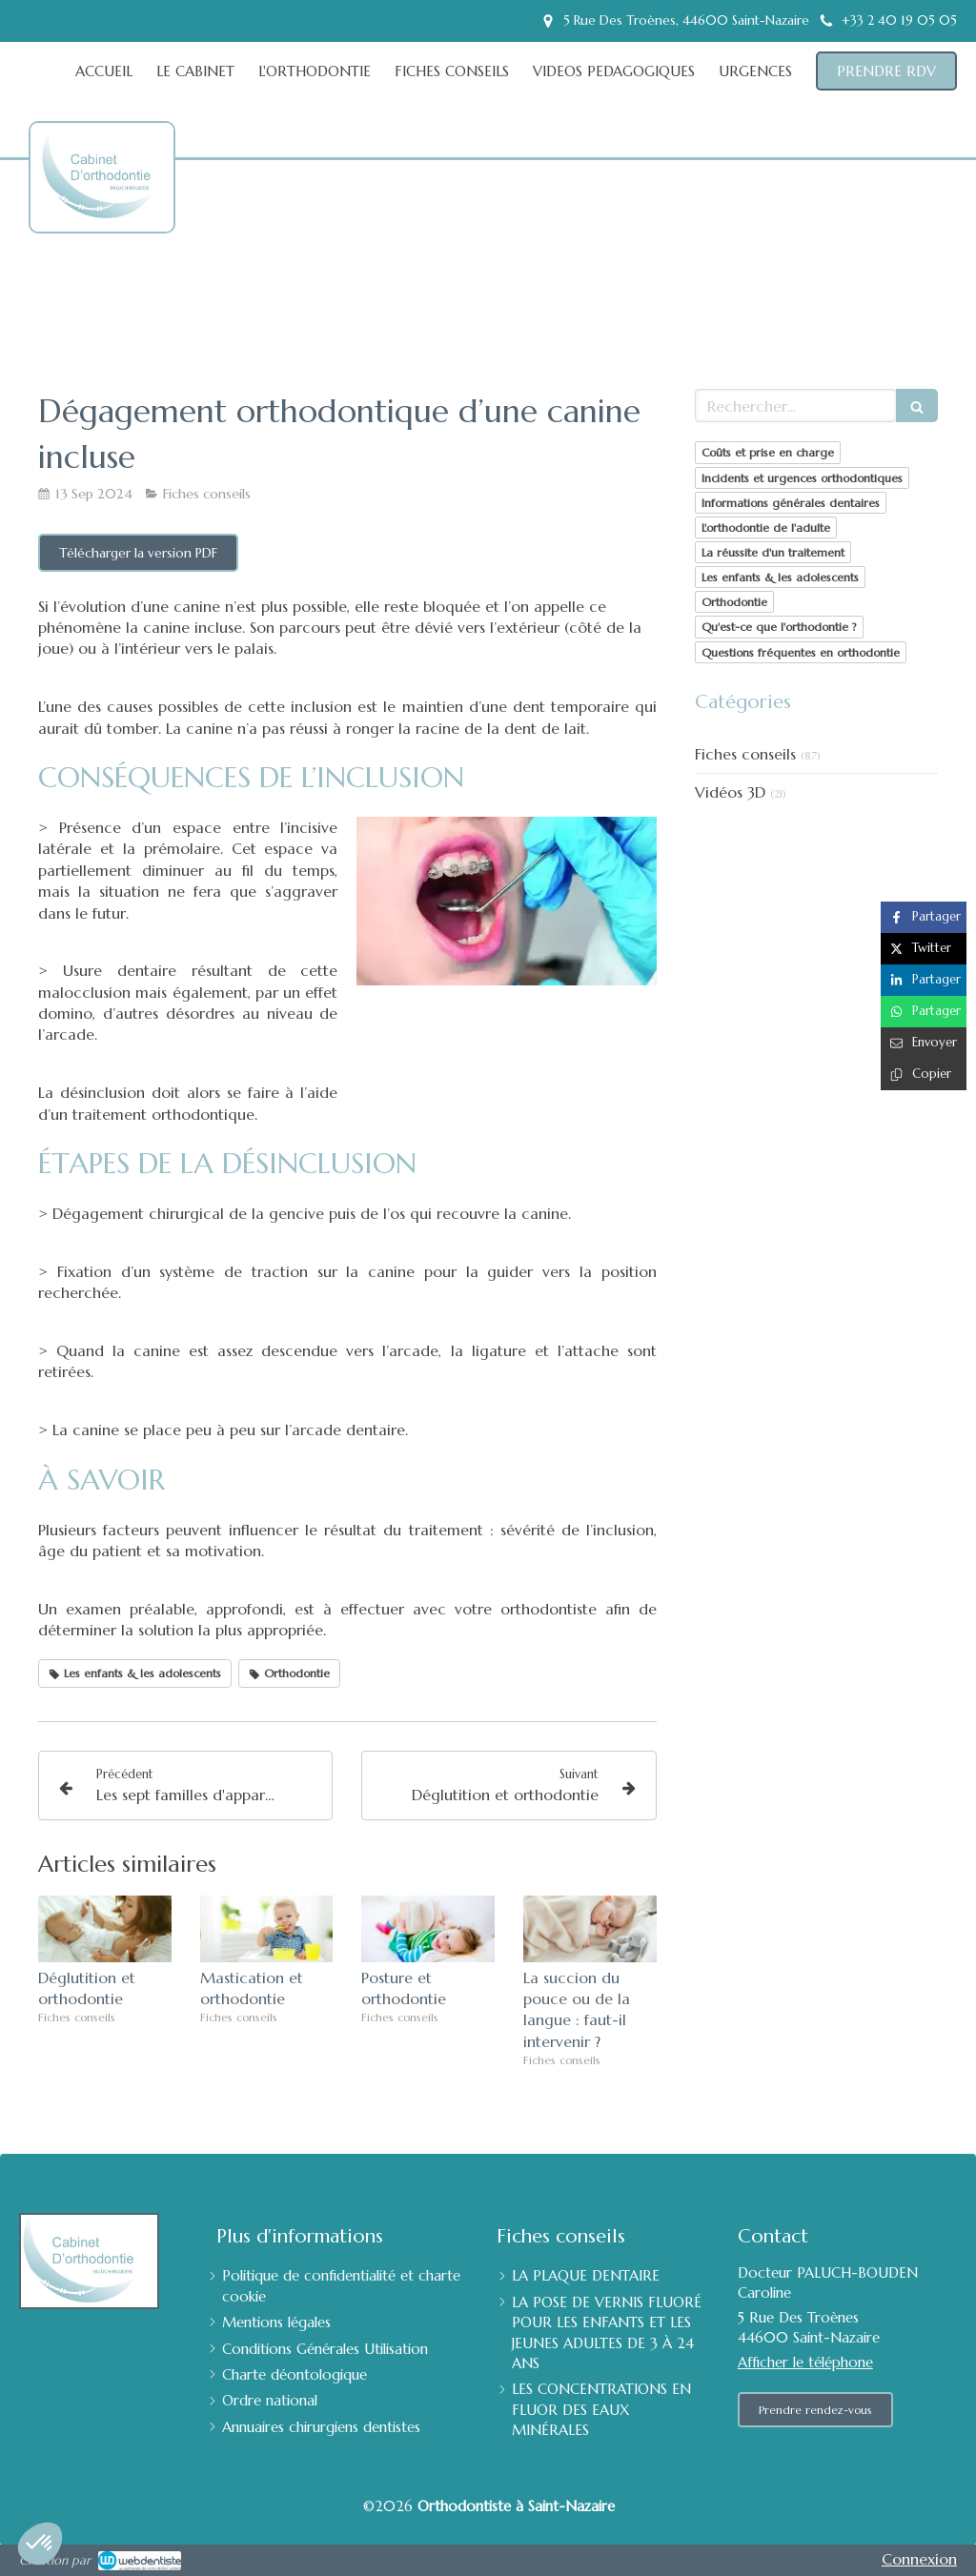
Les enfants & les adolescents (780, 577)
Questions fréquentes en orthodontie (801, 652)
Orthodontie (734, 602)
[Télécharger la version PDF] (138, 553)
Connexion (919, 2558)
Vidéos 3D (730, 791)
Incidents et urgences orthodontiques (802, 478)
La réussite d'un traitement (773, 552)
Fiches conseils (745, 753)
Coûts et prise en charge (768, 452)
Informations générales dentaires (791, 503)
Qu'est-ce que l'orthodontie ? (779, 626)
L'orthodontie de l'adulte (766, 527)
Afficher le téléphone (805, 2362)
